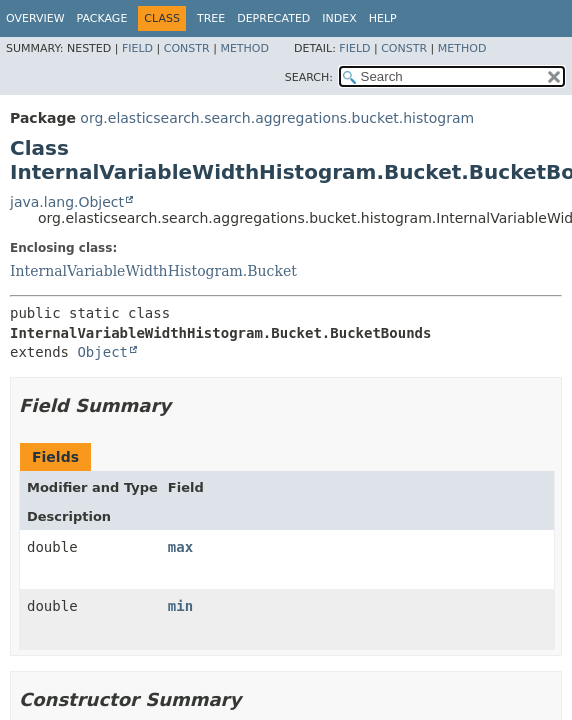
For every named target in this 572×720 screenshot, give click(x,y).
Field (137, 48)
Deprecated (273, 18)
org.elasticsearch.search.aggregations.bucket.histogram (277, 118)
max (180, 547)
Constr (187, 48)
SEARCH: (309, 77)
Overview (35, 18)
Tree (211, 18)
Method (244, 48)
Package (102, 18)
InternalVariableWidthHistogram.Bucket (153, 271)
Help (383, 18)
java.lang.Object (67, 202)
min (180, 606)
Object (102, 352)
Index (339, 18)
